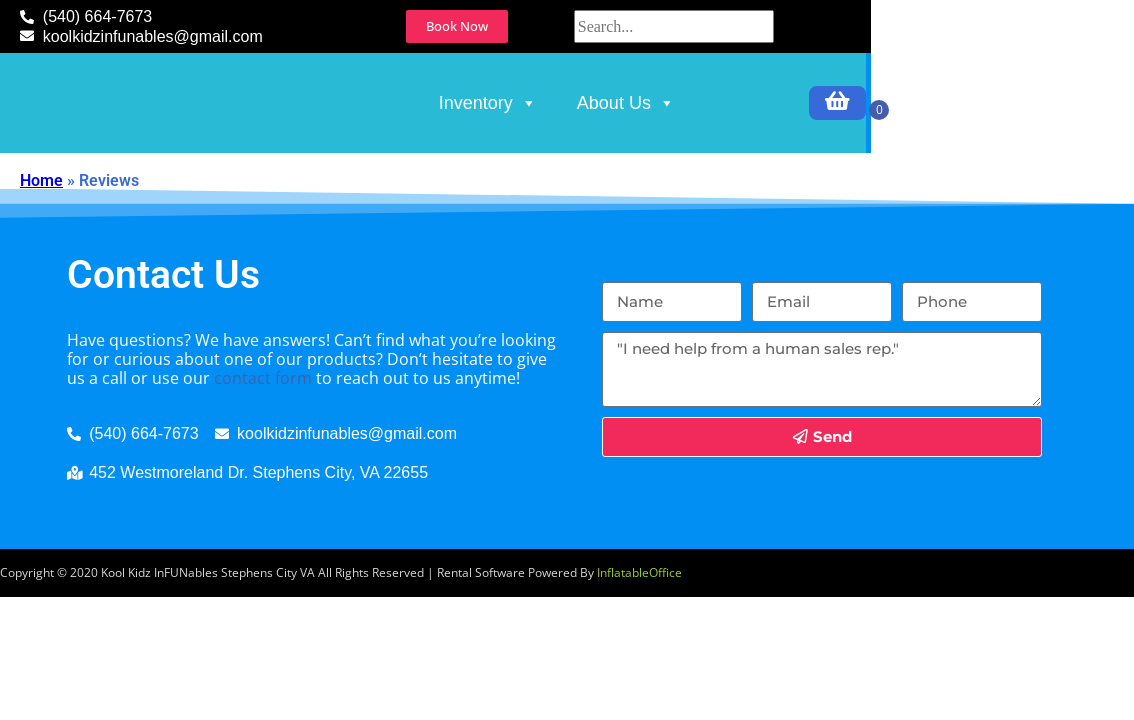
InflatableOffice (639, 664)
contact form (263, 470)
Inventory (659, 149)
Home (41, 272)
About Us (797, 149)
